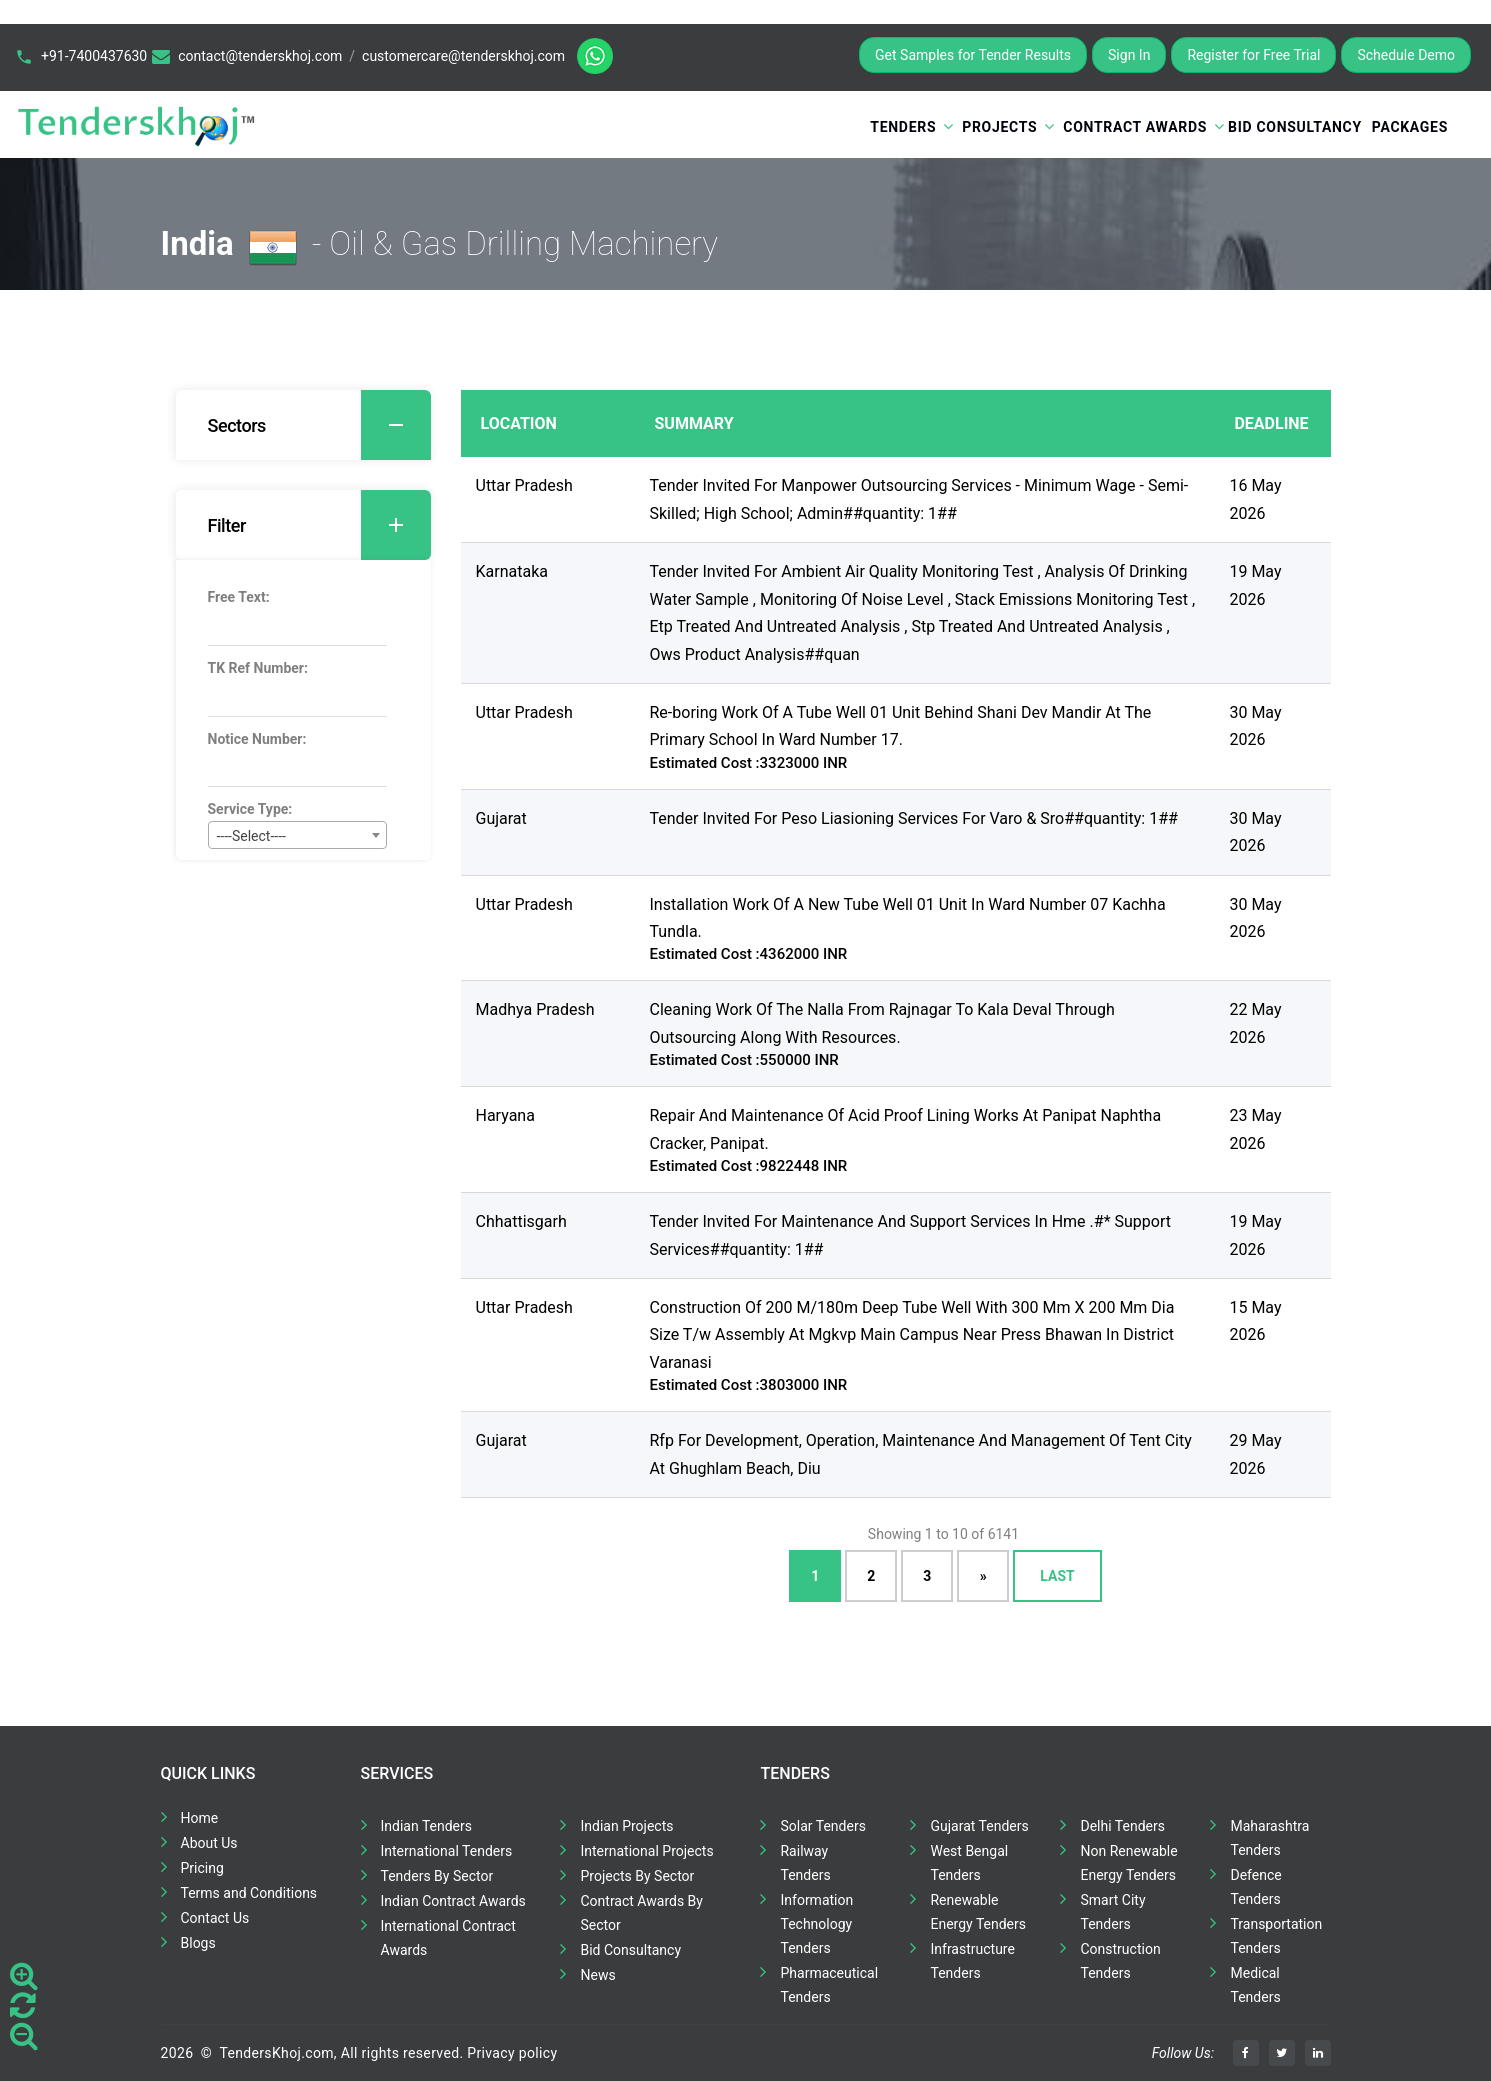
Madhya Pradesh (535, 1009)
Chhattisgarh (521, 1221)
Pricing (202, 1868)
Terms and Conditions (249, 1893)
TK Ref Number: (258, 668)
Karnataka (512, 571)
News (597, 1975)
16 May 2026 (1255, 499)
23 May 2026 (1255, 1129)
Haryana (505, 1115)
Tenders (903, 127)
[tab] (303, 425)
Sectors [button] (319, 425)
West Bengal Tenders (969, 1863)
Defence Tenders (1255, 1887)
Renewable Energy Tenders (978, 1912)
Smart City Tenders (1112, 1912)
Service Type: (250, 809)
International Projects (646, 1851)
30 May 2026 (1255, 726)
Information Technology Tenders (816, 1924)
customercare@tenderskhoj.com (463, 56)
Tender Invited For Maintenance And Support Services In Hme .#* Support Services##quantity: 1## (910, 1235)
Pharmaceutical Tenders (829, 1985)
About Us (209, 1843)
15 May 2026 (1255, 1321)
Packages (1410, 127)
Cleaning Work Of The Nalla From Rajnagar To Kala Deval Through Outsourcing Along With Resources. (882, 1023)
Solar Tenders (822, 1826)
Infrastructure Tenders (972, 1961)
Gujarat (501, 818)
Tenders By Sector (437, 1876)
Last (1057, 1576)
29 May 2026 (1255, 1454)
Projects (999, 127)
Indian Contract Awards (453, 1901)
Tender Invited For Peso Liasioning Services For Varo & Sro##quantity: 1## (914, 818)
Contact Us (215, 1918)
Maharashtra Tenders (1269, 1838)
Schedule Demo (1406, 55)
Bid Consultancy (1295, 127)
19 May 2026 (1255, 585)
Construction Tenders (1120, 1961)
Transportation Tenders (1276, 1936)
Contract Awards (1135, 127)
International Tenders (447, 1851)
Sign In (1129, 55)
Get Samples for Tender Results (973, 55)
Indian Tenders (427, 1826)
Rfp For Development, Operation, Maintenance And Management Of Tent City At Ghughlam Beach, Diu (921, 1454)
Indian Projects (626, 1826)
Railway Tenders (805, 1863)
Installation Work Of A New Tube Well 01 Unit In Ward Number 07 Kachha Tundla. (908, 918)
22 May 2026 (1255, 1023)
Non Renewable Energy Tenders (1128, 1863)
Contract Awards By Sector (641, 1913)
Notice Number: (257, 739)
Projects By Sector (637, 1876)
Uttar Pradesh (524, 485)
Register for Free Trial (1253, 55)
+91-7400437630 (94, 56)
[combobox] (297, 835)
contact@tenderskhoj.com (260, 56)
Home (200, 1818)
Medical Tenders (1255, 1985)
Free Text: (239, 597)
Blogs (198, 1943)
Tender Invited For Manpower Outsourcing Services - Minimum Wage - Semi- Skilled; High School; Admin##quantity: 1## (919, 499)
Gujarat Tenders (979, 1826)
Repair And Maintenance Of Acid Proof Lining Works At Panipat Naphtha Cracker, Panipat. (906, 1129)
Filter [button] (319, 525)
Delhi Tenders (1122, 1826)
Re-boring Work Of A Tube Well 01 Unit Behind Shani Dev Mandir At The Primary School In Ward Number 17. (901, 726)
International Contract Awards (448, 1938)
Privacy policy (512, 2053)
